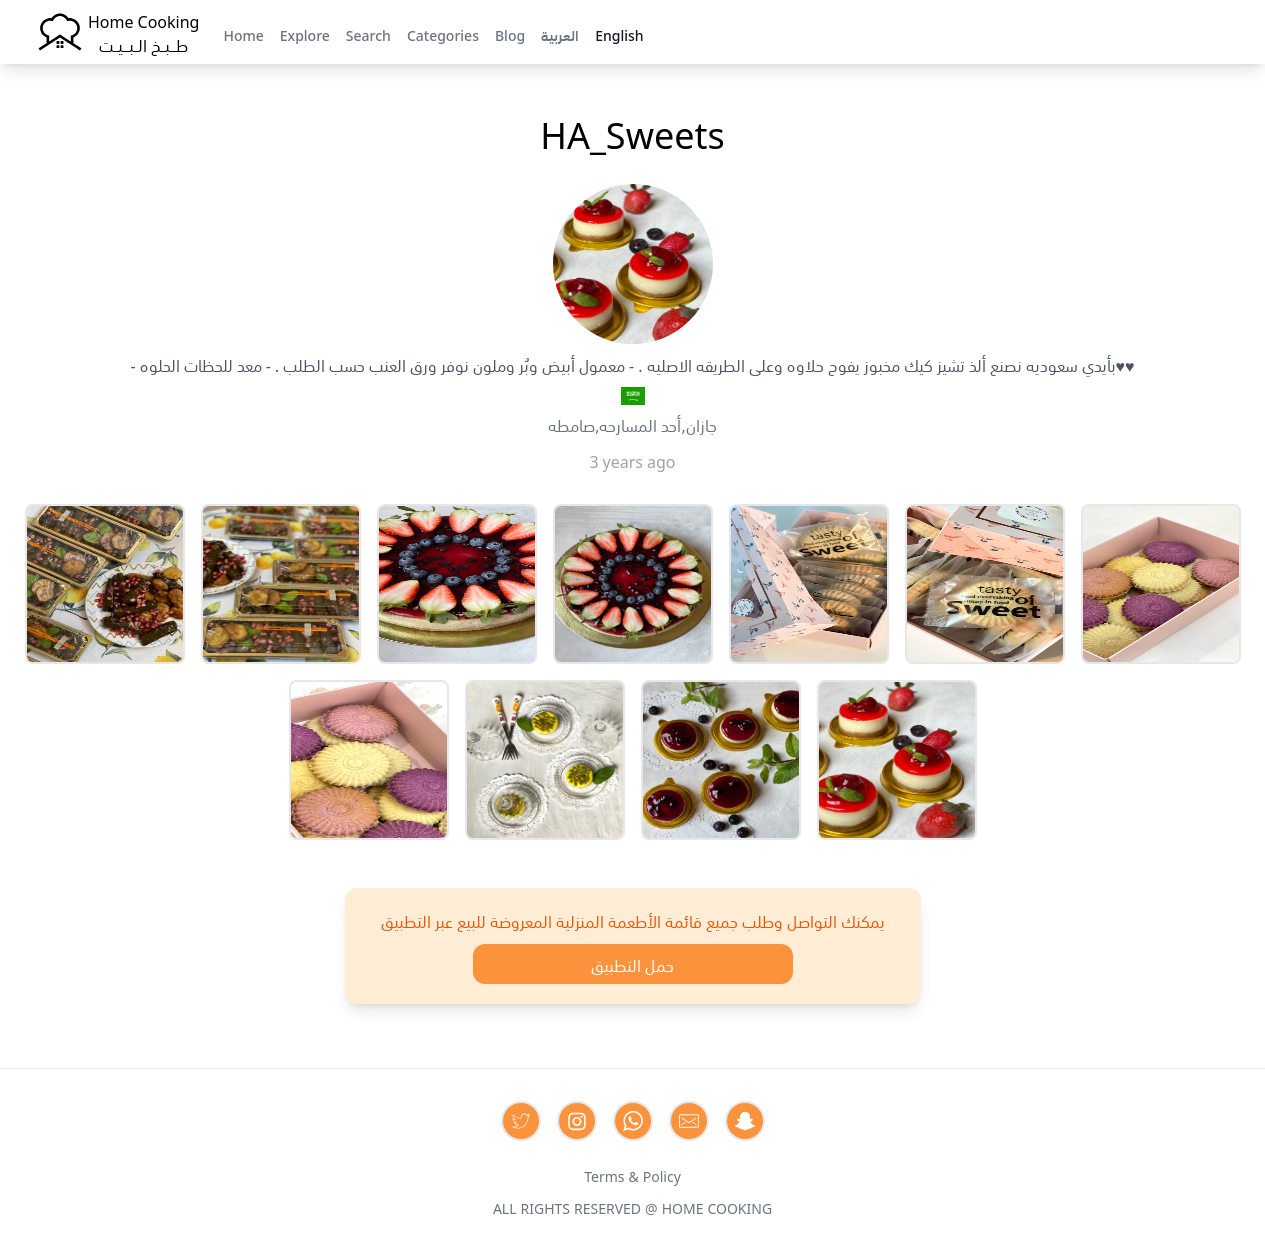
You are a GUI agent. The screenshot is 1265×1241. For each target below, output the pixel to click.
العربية (560, 34)
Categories (443, 34)
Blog (510, 34)
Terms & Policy (632, 1175)
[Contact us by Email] (689, 1121)
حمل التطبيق (632, 964)
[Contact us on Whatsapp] (633, 1121)
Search (368, 34)
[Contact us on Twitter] (521, 1121)
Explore (305, 34)
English (619, 34)
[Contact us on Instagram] (577, 1121)
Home (243, 34)
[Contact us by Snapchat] (745, 1121)
